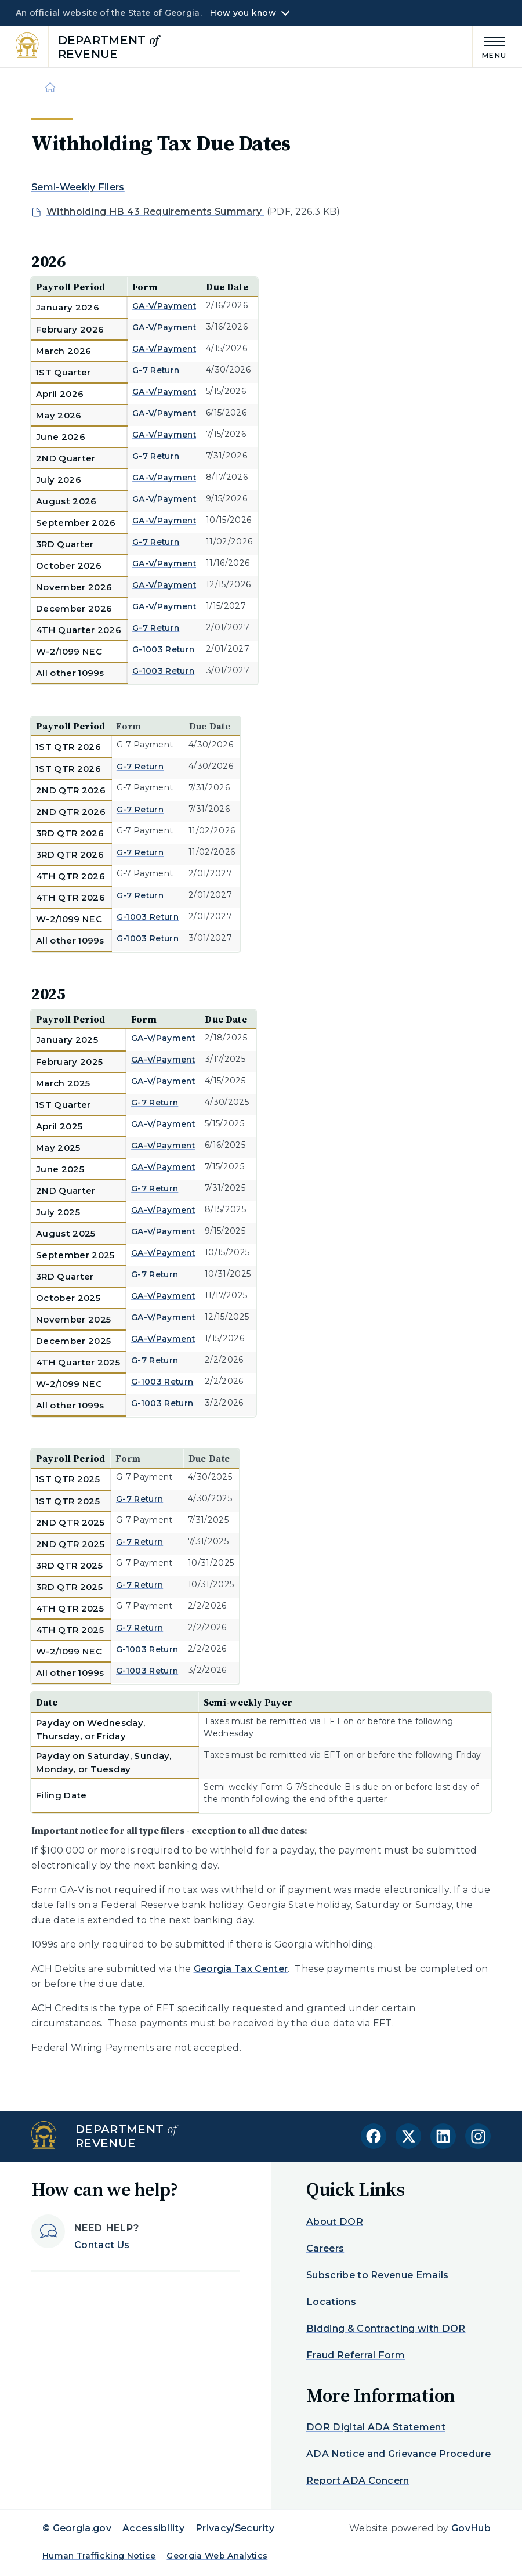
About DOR (334, 2221)
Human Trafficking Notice (99, 2555)
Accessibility (153, 2528)
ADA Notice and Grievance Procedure (398, 2453)
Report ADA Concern (357, 2480)
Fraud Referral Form (355, 2355)
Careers (325, 2248)
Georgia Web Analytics (216, 2555)
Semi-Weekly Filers (78, 187)
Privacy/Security (234, 2528)
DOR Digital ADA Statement (375, 2427)
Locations (331, 2301)
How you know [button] (243, 12)
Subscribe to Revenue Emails (377, 2275)
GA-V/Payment (164, 306)
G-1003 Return (163, 649)
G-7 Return (155, 370)
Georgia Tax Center (241, 1968)
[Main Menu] (489, 46)
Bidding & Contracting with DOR (386, 2328)
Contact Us (101, 2244)
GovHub (471, 2528)
